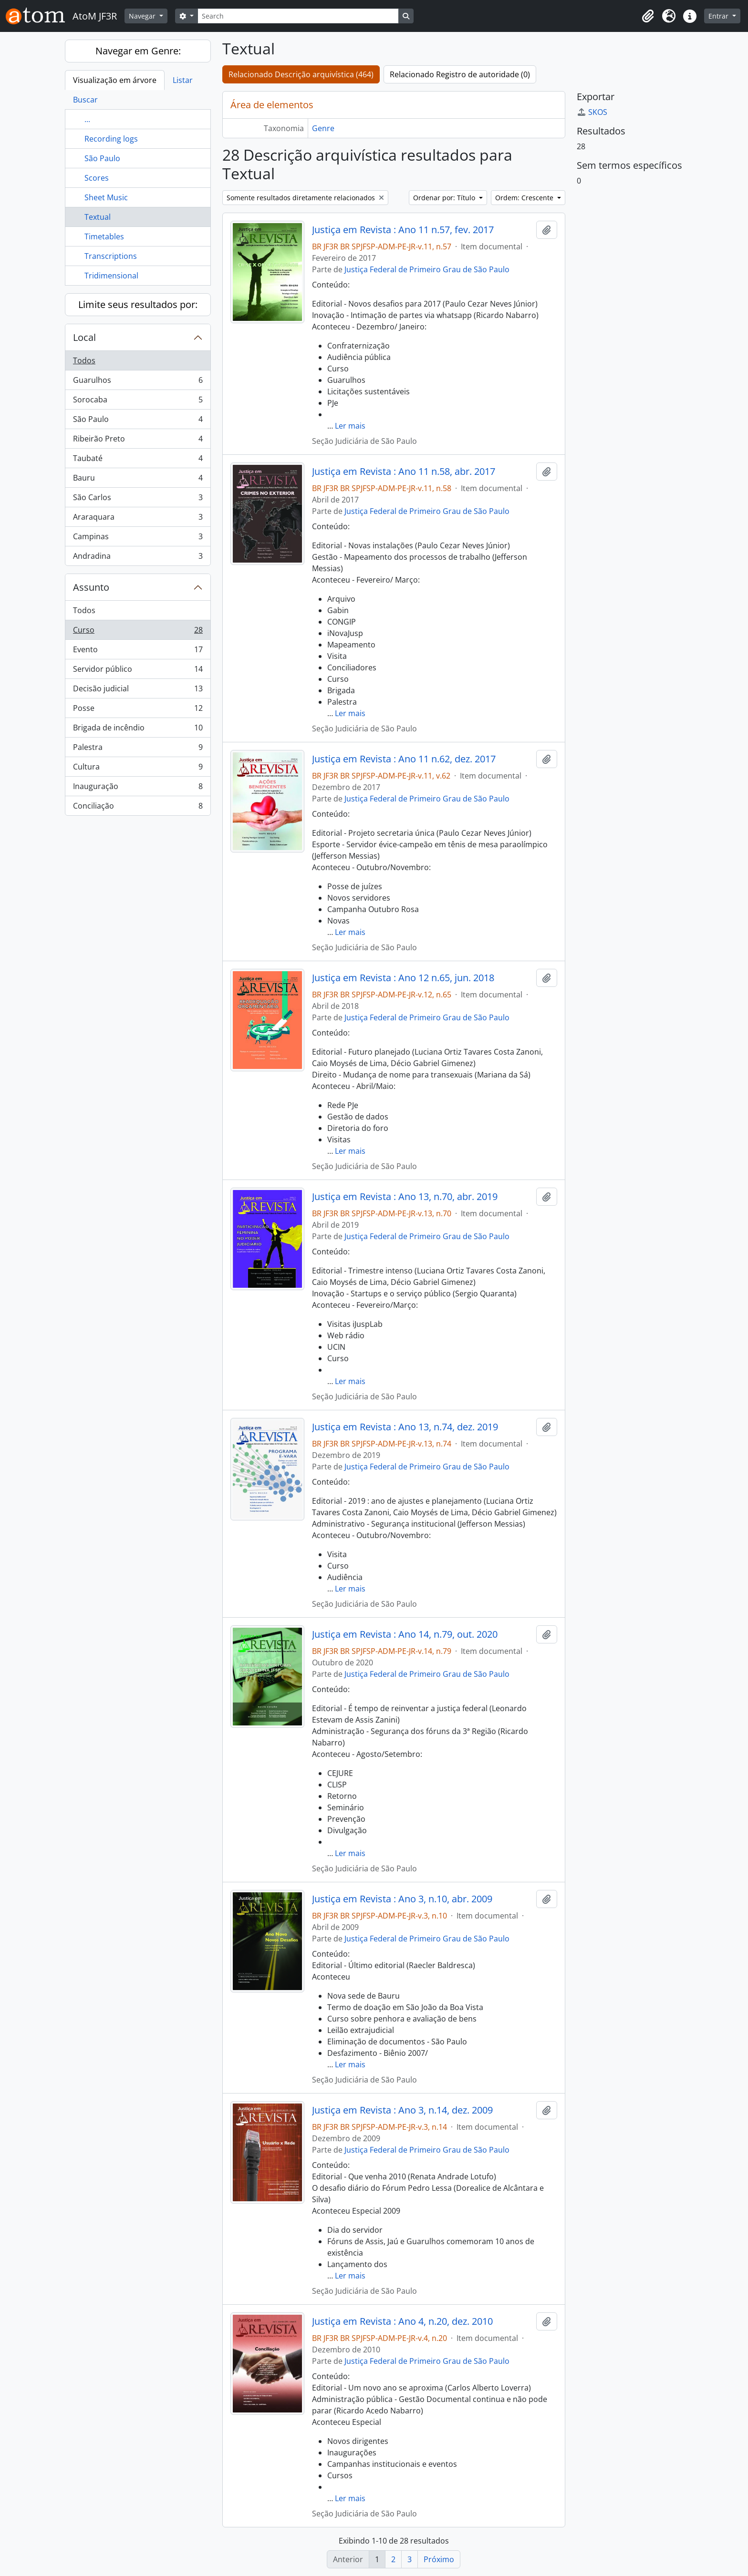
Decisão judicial (138, 690)
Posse (138, 710)
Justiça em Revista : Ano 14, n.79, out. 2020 (405, 1634)
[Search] (298, 16)
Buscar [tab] (85, 99)
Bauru (138, 480)
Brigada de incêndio (138, 730)
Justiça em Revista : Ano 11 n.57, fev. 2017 (403, 230)
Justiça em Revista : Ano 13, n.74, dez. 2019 (405, 1427)
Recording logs (111, 138)
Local (84, 337)
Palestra (138, 749)
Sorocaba (138, 402)
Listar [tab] (183, 80)
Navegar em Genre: (138, 50)
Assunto (91, 587)
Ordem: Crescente (525, 197)
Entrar (719, 16)
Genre (323, 128)
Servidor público (138, 671)
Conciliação (138, 807)
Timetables (104, 236)
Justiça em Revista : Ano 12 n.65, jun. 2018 (403, 978)
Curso (138, 632)
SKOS (592, 112)
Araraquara (138, 519)
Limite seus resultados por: (137, 304)
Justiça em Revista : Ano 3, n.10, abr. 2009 (402, 1899)
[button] (647, 16)
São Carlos (138, 499)
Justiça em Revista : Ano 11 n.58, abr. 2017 (403, 471)
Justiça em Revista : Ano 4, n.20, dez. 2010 (402, 2321)
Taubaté (138, 460)
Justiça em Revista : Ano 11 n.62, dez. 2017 (404, 759)
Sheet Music (106, 197)
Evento (138, 651)
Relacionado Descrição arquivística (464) (301, 74)
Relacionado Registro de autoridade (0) (460, 74)
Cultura (138, 769)
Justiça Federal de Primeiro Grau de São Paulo (426, 269)
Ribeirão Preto (138, 441)
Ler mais (350, 426)
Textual (97, 217)
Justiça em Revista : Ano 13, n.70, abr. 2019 (405, 1196)
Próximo (439, 2559)
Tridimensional (111, 275)
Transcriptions (110, 256)
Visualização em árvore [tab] (114, 80)
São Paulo (102, 158)
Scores (96, 178)
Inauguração (138, 788)
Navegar (143, 16)
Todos (84, 360)
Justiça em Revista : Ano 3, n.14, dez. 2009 (402, 2110)
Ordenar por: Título (445, 197)
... (87, 119)
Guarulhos (138, 382)
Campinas (138, 538)
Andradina (138, 557)
